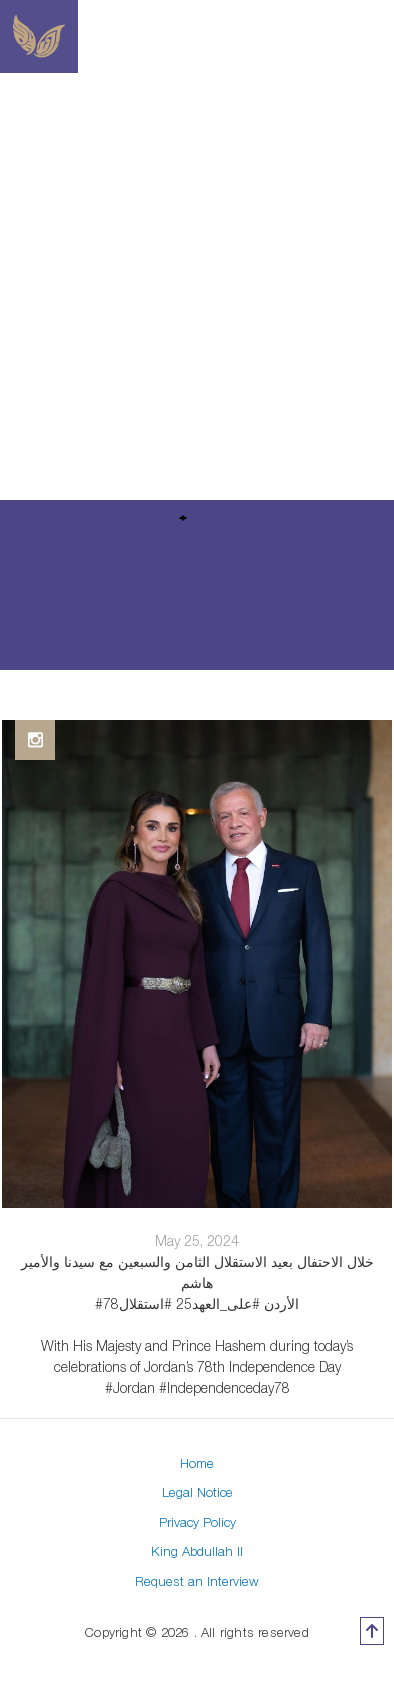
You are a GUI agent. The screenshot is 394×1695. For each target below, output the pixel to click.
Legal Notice (197, 1492)
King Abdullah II (197, 1551)
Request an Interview (197, 1581)
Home (197, 1463)
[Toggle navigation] (382, 37)
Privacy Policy (197, 1522)
